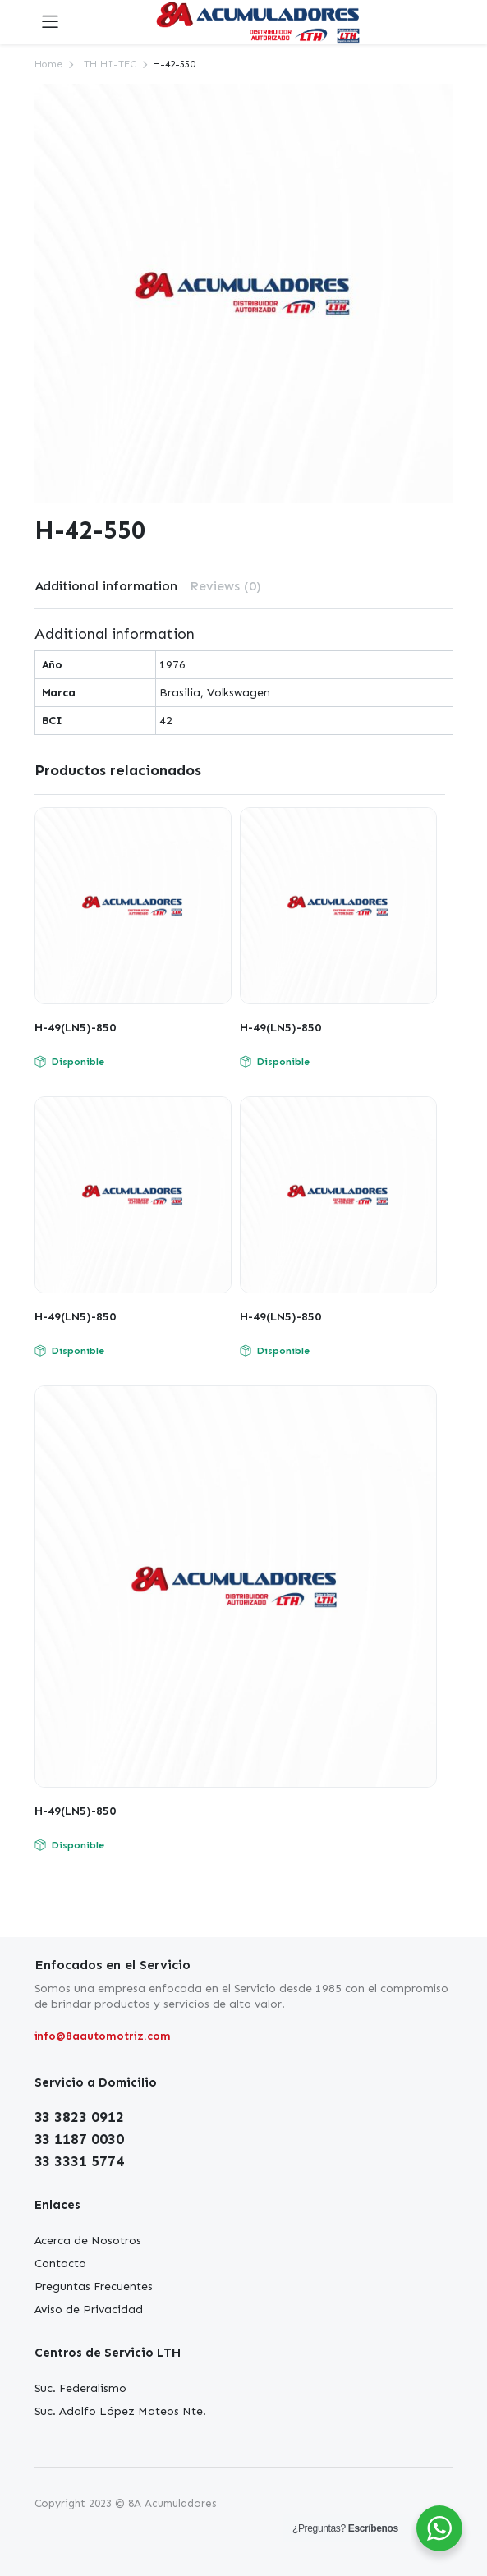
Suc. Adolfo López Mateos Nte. (120, 2411)
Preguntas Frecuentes (93, 2287)
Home (48, 64)
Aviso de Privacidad (88, 2310)
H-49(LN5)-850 (75, 1028)
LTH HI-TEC (107, 64)
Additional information (105, 586)
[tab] (105, 586)
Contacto (60, 2264)
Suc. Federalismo (80, 2388)
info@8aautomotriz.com (102, 2036)
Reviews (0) (225, 586)
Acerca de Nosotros (87, 2241)
